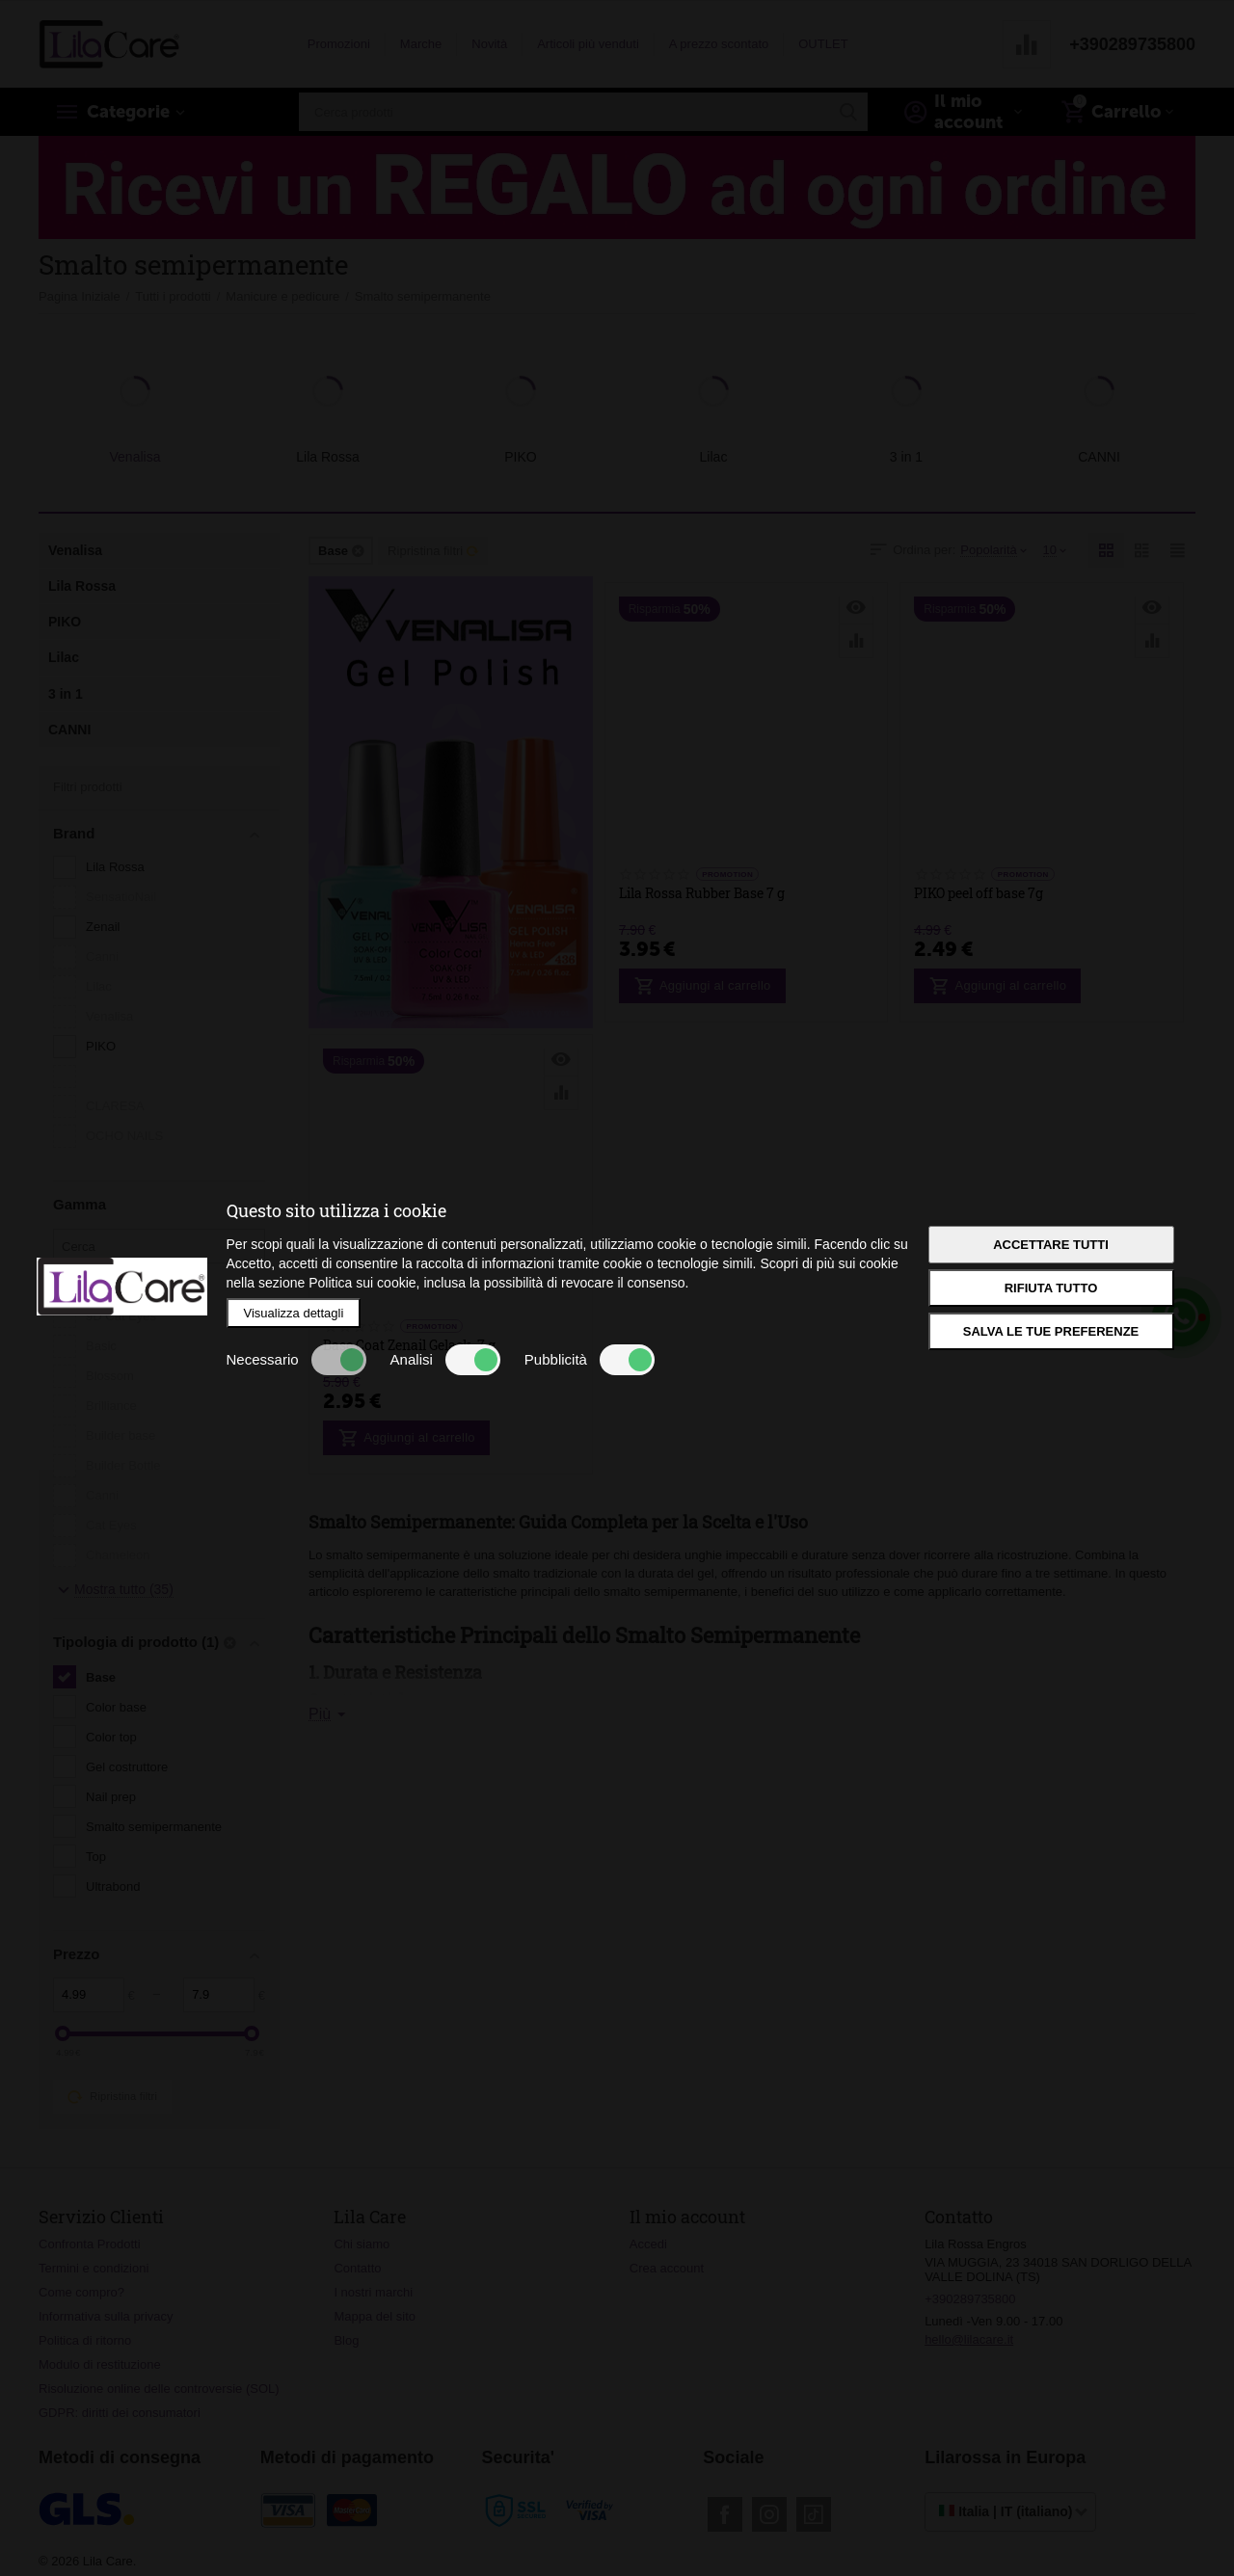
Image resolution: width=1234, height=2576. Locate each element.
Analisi (445, 1359)
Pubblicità (589, 1359)
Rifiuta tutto (1051, 1288)
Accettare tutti (1051, 1244)
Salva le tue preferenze (1051, 1331)
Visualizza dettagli (294, 1313)
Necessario (296, 1359)
